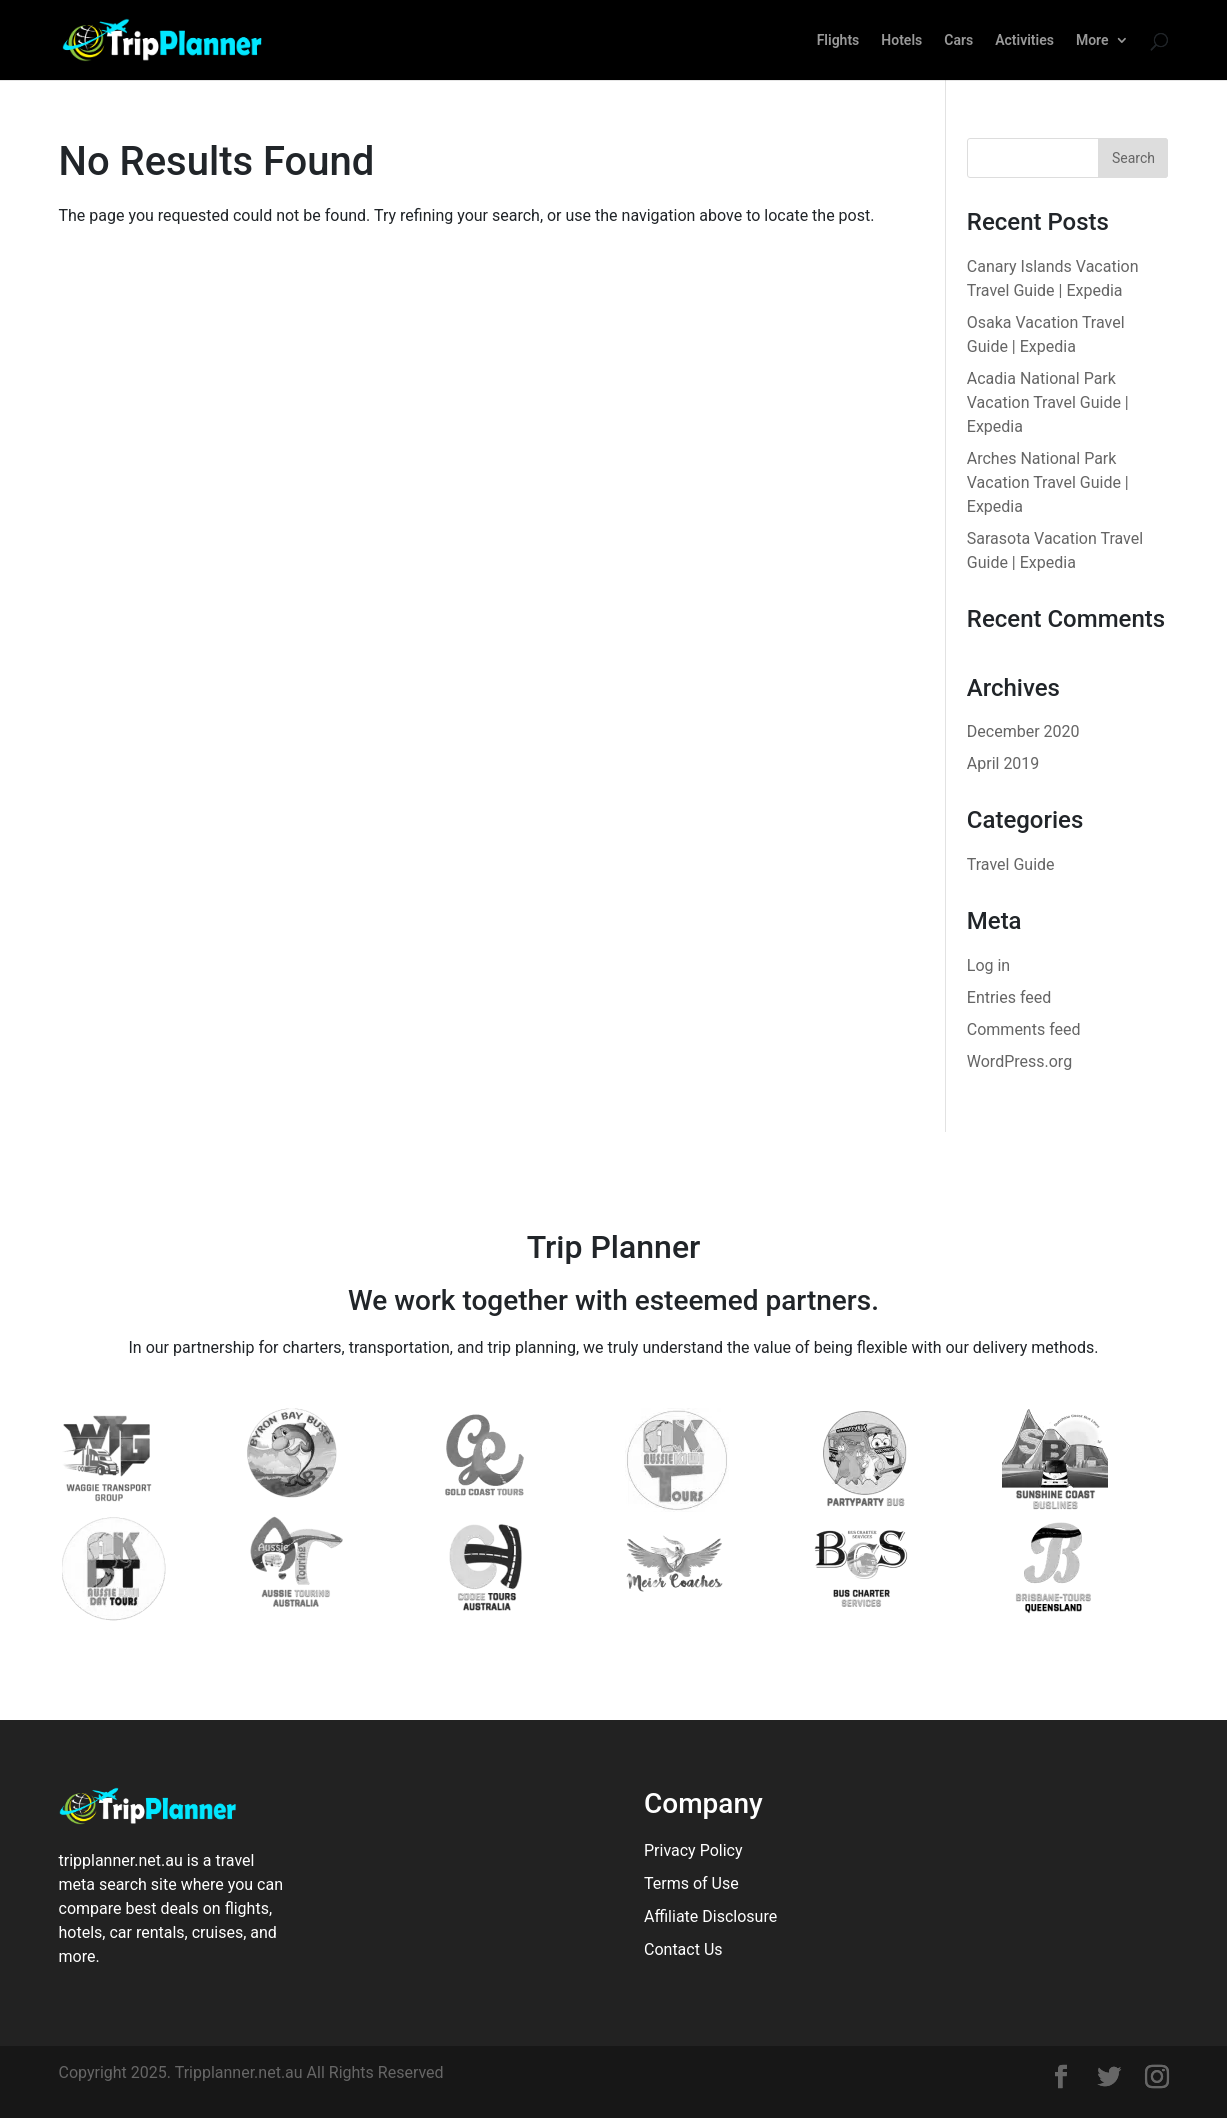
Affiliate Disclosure (710, 1916)
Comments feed (1024, 1029)
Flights (838, 40)
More (1092, 40)
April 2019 (1003, 763)
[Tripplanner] (1061, 2079)
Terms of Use (691, 1883)
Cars (958, 40)
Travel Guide (1011, 864)
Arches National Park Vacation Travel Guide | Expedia (1048, 482)
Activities (1024, 40)
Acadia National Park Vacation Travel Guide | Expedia (1048, 402)
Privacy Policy (693, 1850)
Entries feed (1009, 997)
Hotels (901, 40)
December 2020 (1023, 731)
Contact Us (683, 1949)
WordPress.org (1019, 1061)
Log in (988, 965)
